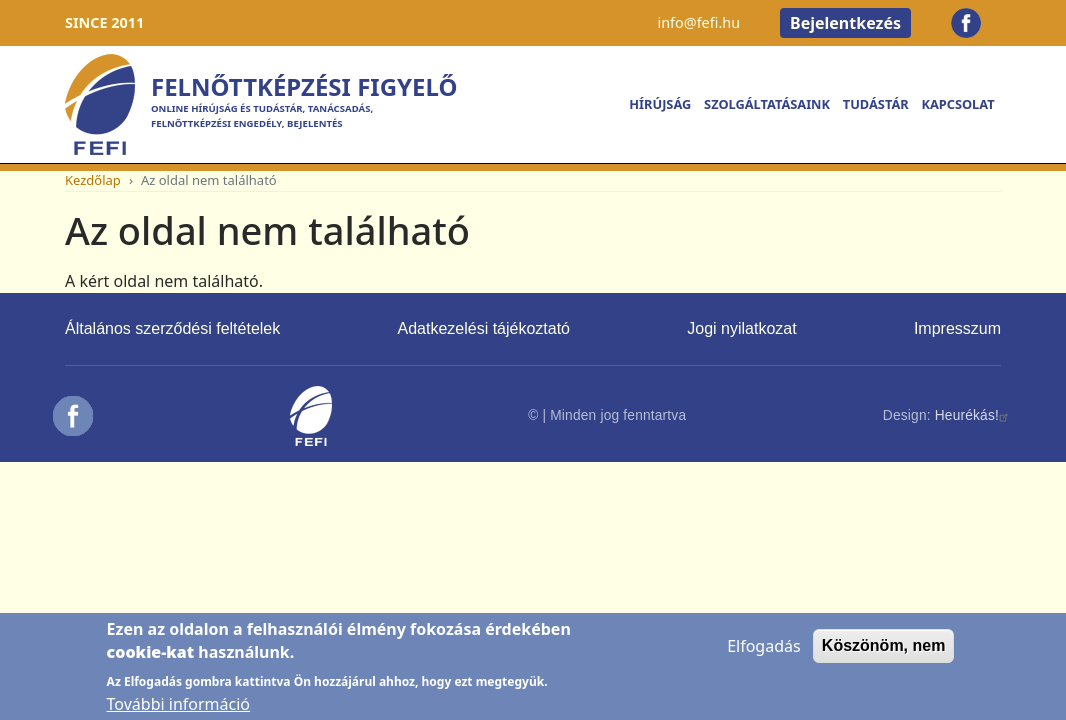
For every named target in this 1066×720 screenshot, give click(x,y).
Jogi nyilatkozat (741, 328)
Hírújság (660, 104)
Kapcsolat (957, 104)
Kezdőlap (93, 180)
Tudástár (876, 104)
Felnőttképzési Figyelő (304, 86)
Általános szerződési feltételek (172, 328)
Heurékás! (974, 415)
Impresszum (957, 328)
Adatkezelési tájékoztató (483, 328)
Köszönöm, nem (884, 654)
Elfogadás (764, 655)
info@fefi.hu (698, 22)
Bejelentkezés (845, 23)
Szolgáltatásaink (767, 104)
